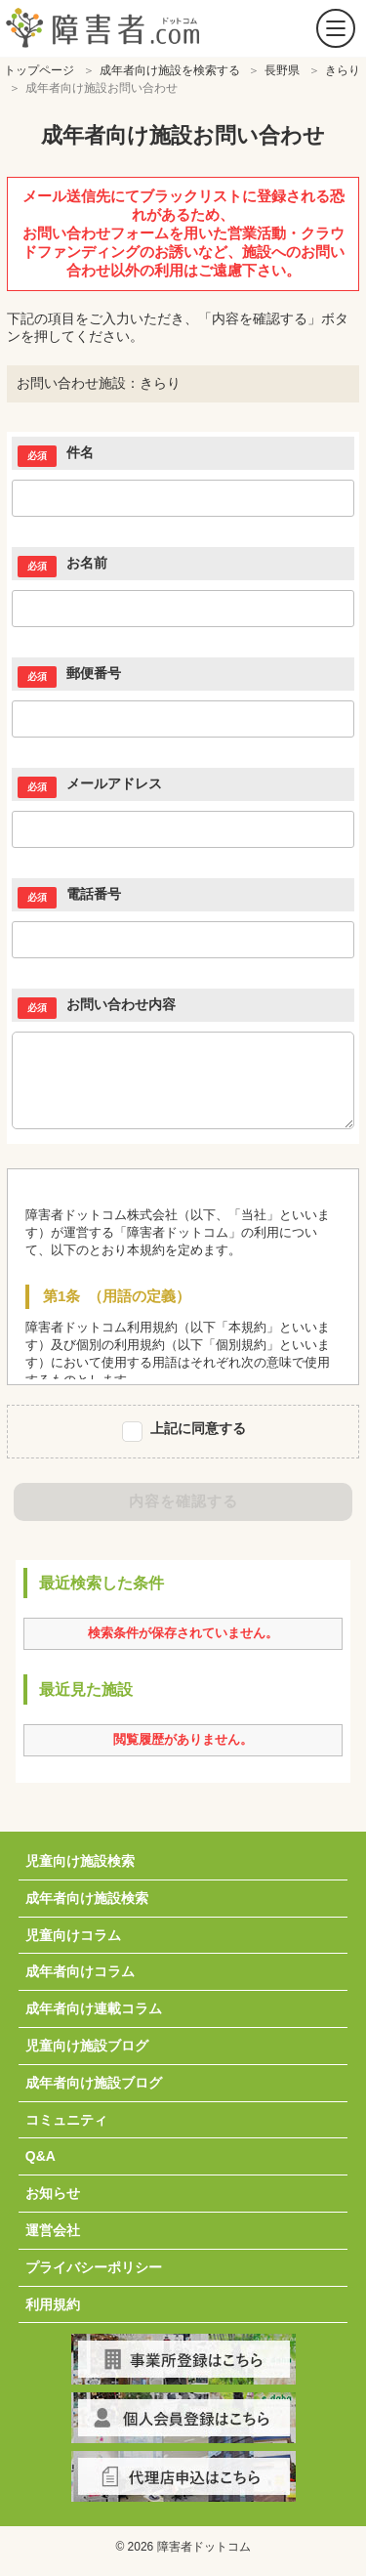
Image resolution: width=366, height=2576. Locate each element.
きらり (342, 70)
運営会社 (52, 2230)
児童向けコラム (73, 1935)
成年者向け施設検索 (86, 1898)
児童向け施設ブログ (86, 2045)
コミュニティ (66, 2120)
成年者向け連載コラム (93, 2008)
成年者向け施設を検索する (170, 70)
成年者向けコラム (80, 1971)
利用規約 (52, 2304)
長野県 (282, 70)
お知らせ (52, 2193)
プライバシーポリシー (93, 2267)
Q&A (40, 2156)
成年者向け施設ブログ (93, 2082)
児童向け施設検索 (80, 1861)
